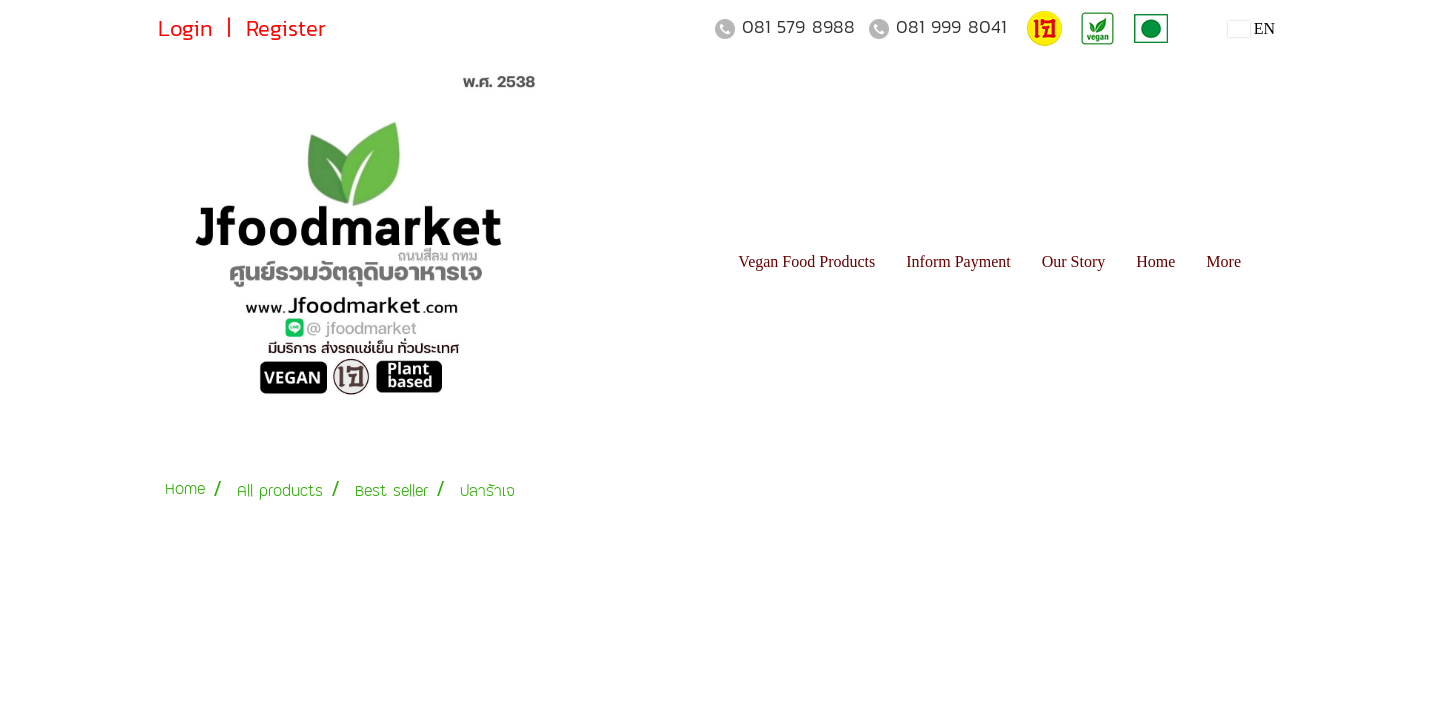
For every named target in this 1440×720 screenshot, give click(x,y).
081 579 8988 (798, 26)
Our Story (1074, 261)
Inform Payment (958, 261)
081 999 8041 (951, 26)
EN (1251, 28)
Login (185, 28)
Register (286, 28)
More (1223, 261)
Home (1155, 261)
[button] (1274, 262)
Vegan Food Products (806, 261)
